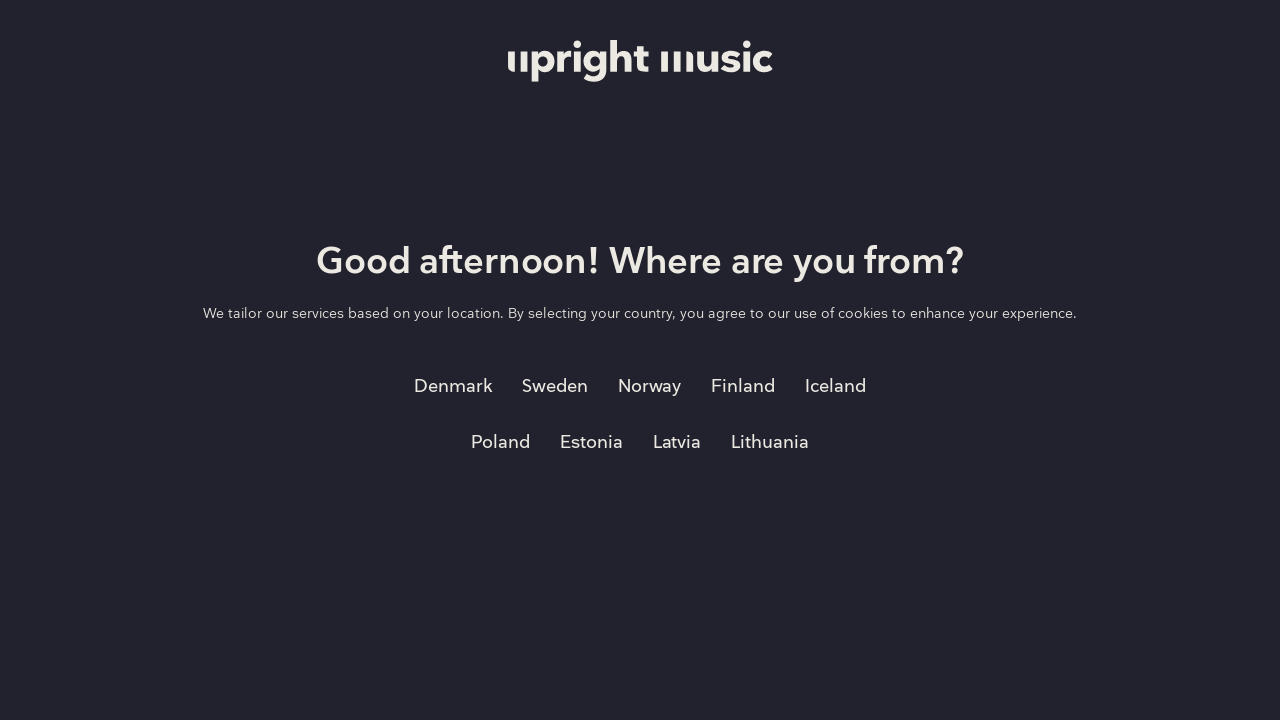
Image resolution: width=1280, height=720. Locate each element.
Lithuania (770, 442)
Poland (500, 442)
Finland (743, 386)
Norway (650, 386)
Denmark (453, 386)
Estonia (591, 442)
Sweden (555, 386)
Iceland (835, 386)
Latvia (677, 442)
